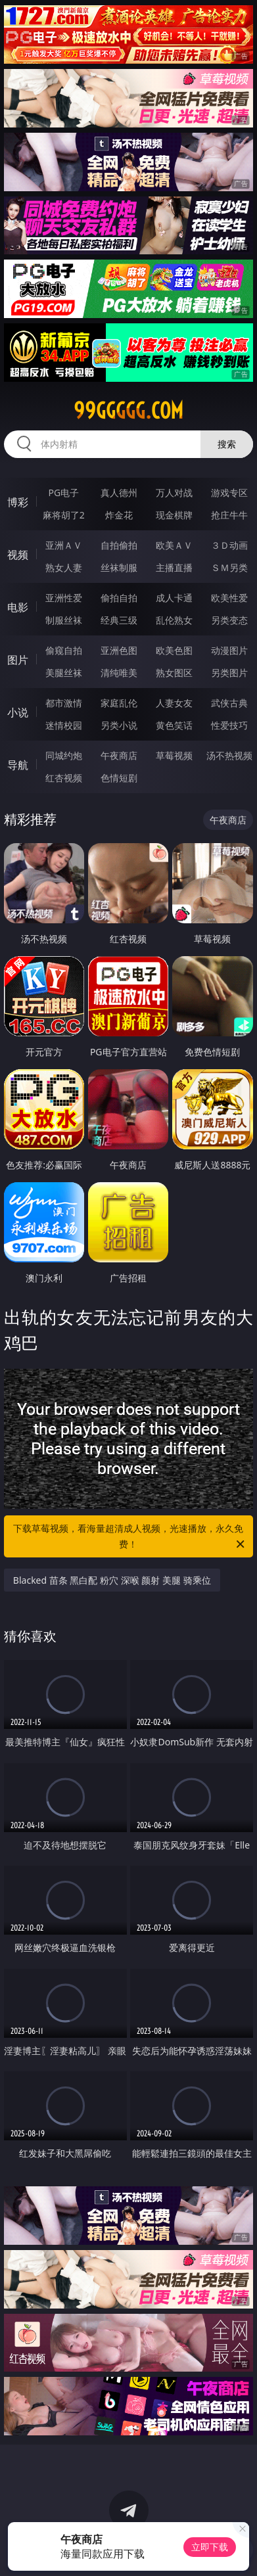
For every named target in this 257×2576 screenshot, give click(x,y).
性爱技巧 (229, 725)
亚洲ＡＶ (63, 545)
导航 (17, 765)
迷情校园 (63, 725)
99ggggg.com (128, 411)
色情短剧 (119, 777)
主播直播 (174, 567)
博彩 (17, 502)
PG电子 (63, 492)
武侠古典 (229, 703)
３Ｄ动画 (229, 545)
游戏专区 (229, 492)
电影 (17, 607)
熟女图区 (174, 672)
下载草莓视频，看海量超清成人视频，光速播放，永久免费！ (129, 1537)
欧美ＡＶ (174, 545)
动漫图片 (229, 650)
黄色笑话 (174, 725)
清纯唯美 (119, 672)
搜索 (227, 444)
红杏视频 (63, 777)
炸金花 (119, 515)
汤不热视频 (229, 755)
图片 (17, 660)
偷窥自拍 (63, 650)
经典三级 (119, 620)
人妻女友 (174, 703)
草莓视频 (174, 755)
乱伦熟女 (174, 620)
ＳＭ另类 (229, 567)
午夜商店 (119, 755)
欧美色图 (174, 650)
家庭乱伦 (119, 703)
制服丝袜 (63, 620)
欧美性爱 (229, 597)
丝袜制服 (119, 567)
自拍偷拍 (119, 545)
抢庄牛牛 (229, 515)
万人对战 (174, 492)
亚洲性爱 (63, 597)
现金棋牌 (174, 515)
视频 (17, 554)
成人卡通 (174, 597)
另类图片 (229, 672)
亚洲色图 (119, 650)
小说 (17, 712)
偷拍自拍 (119, 597)
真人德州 (119, 492)
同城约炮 (63, 755)
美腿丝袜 (63, 672)
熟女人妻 (63, 567)
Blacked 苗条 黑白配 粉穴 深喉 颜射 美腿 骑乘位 (112, 1580)
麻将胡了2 (64, 515)
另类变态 (229, 620)
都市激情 (63, 703)
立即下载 (209, 2547)
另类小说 (119, 725)
